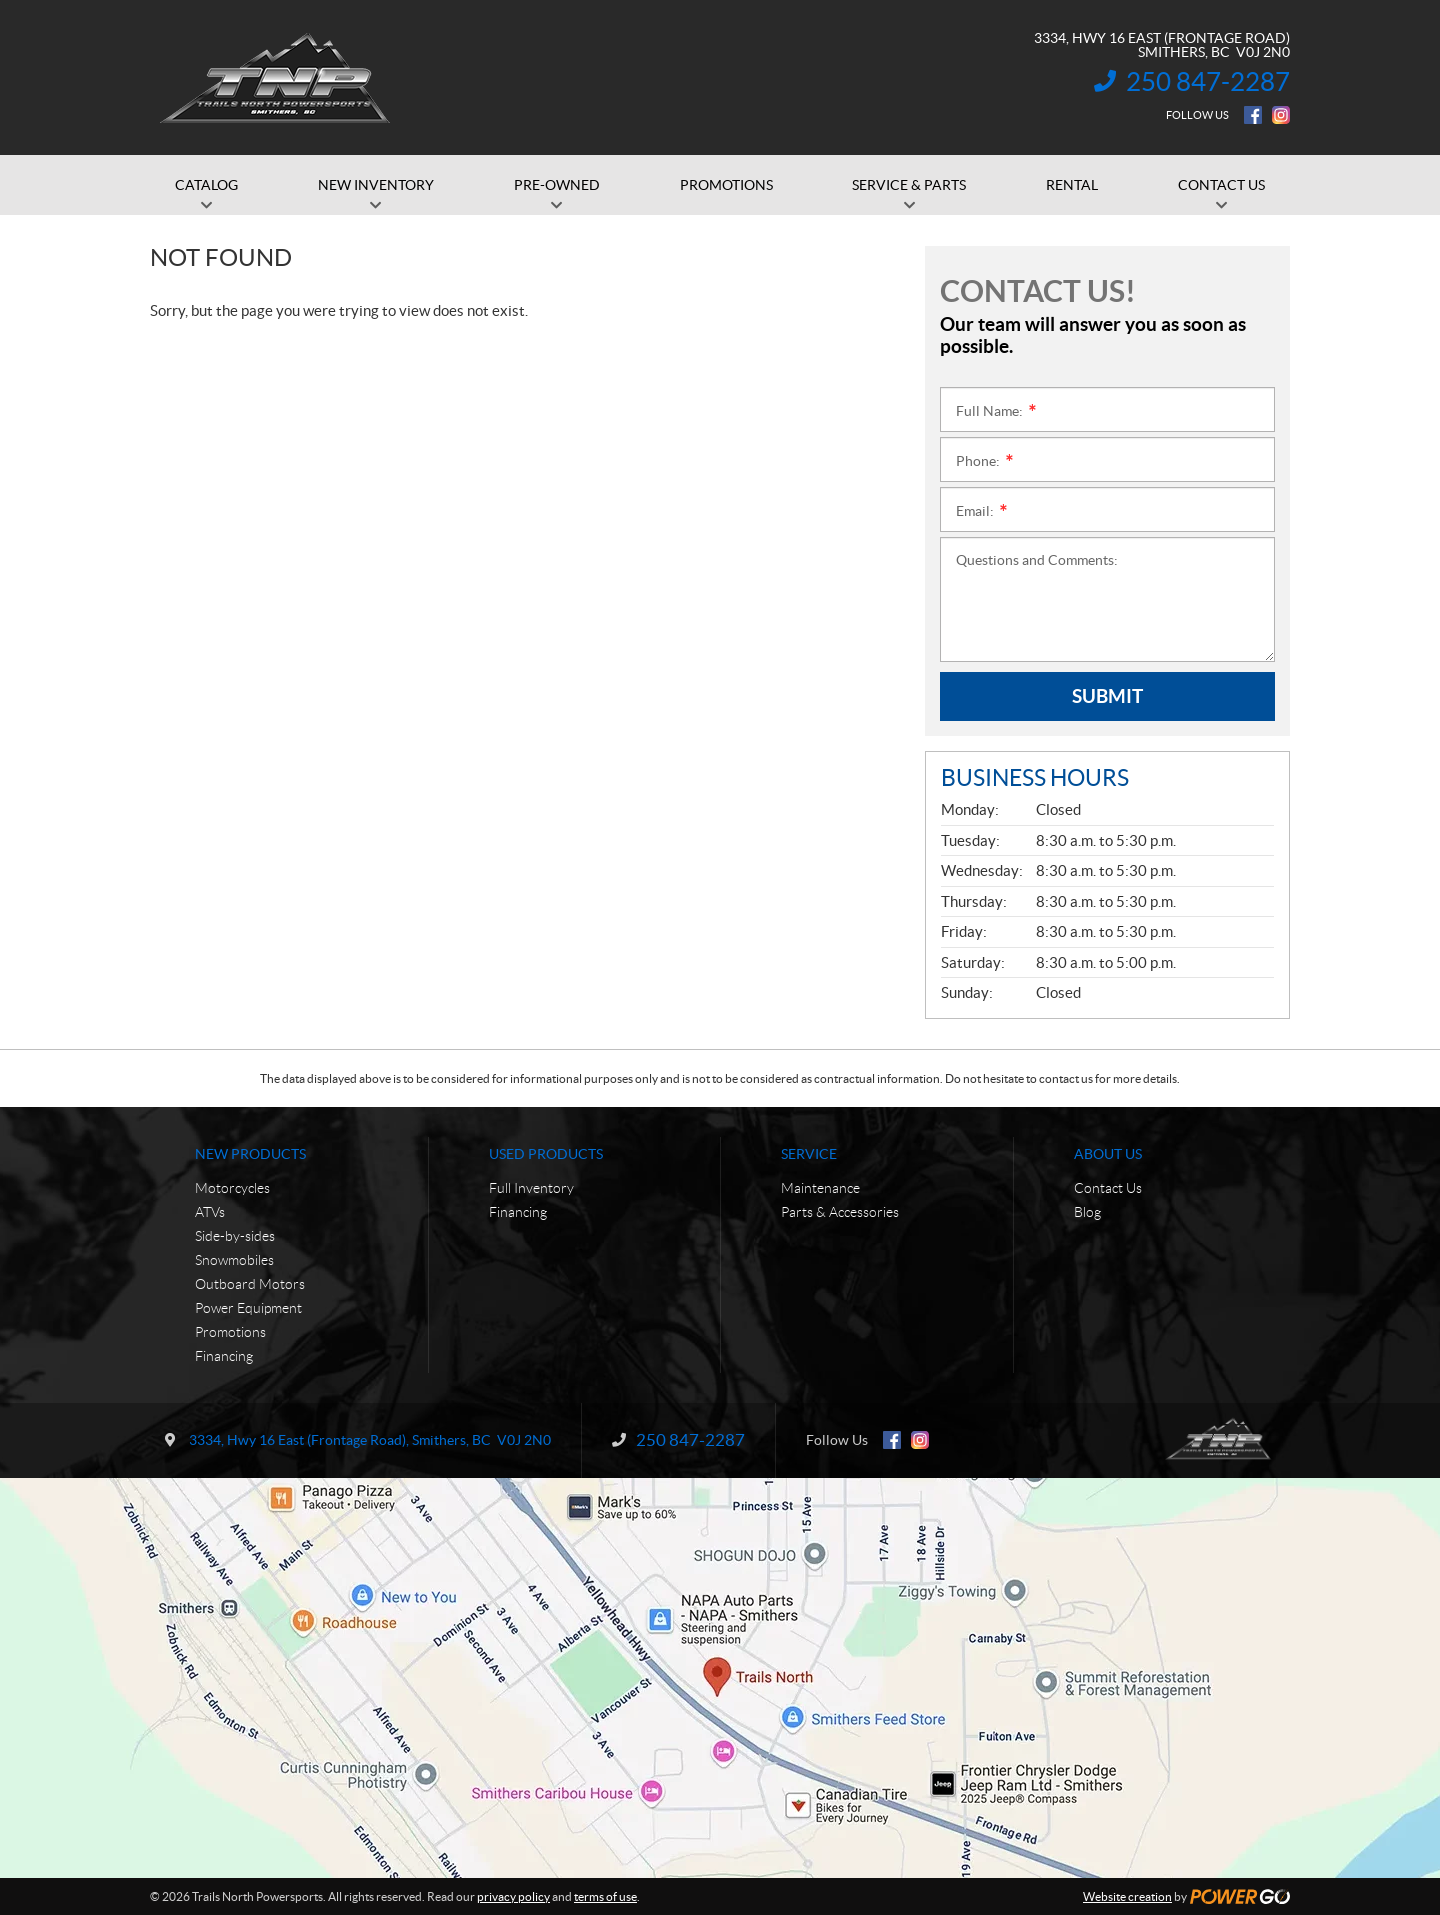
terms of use (605, 1896)
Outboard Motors (250, 1284)
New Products (250, 1154)
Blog (1087, 1212)
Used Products (546, 1154)
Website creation (1127, 1896)
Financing (224, 1356)
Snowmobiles (234, 1260)
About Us (1108, 1154)
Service (809, 1154)
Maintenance (820, 1188)
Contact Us (1108, 1188)
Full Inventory (531, 1188)
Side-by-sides (235, 1236)
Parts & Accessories (840, 1212)
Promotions (230, 1332)
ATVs (210, 1212)
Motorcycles (232, 1188)
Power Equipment (248, 1308)
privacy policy (513, 1896)
